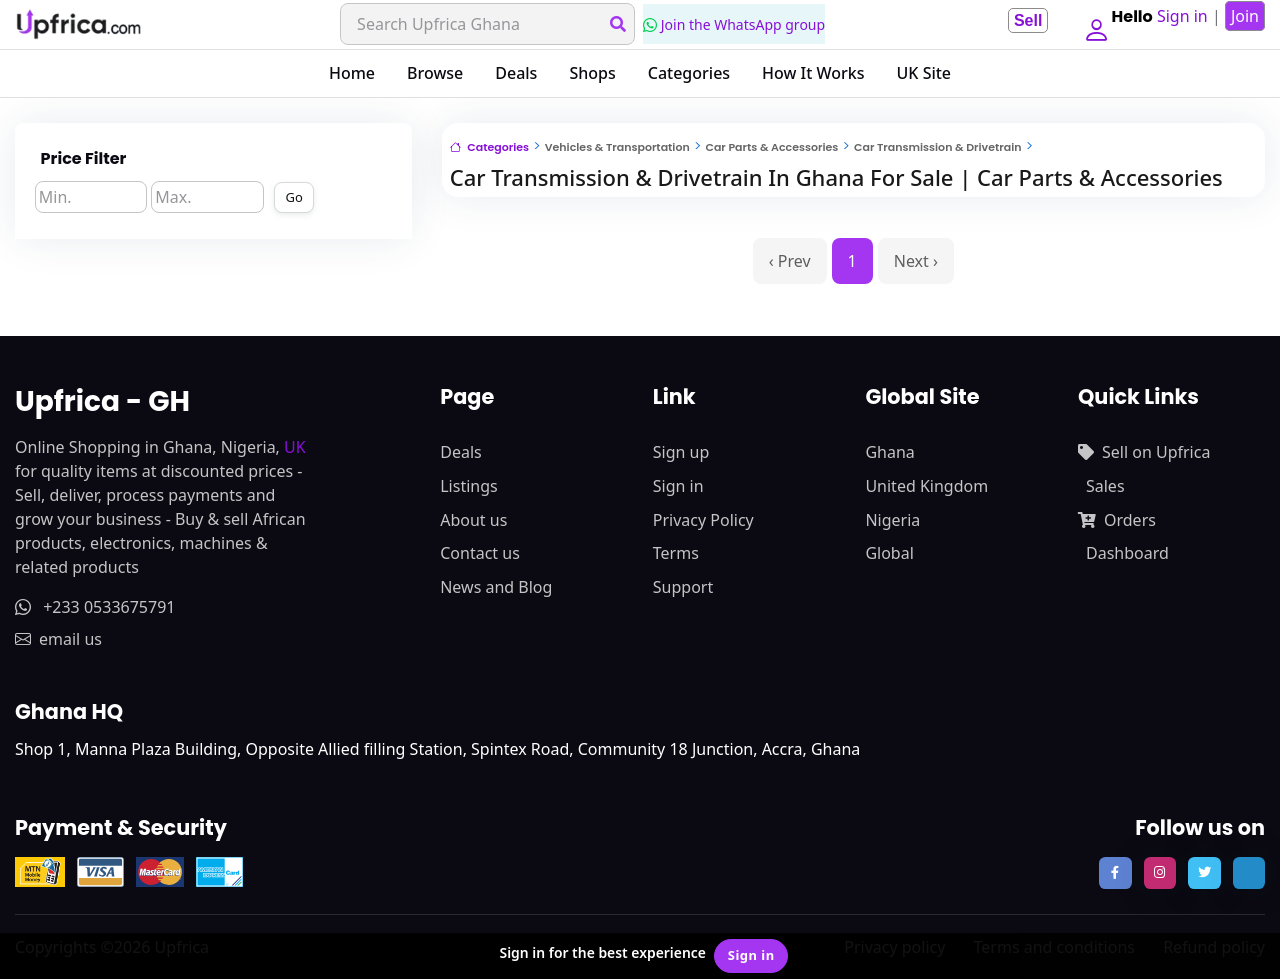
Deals (516, 73)
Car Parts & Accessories (771, 147)
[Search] (483, 24)
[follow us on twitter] (1204, 873)
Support (683, 587)
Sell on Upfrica (1144, 452)
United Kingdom (926, 486)
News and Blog (496, 587)
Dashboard (1127, 553)
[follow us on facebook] (1115, 873)
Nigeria (892, 520)
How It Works (813, 73)
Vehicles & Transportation (617, 147)
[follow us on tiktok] (1249, 873)
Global (889, 553)
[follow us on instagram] (1160, 873)
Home (352, 73)
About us (473, 520)
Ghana (889, 452)
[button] (1092, 24)
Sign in (678, 486)
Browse (435, 73)
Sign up (681, 452)
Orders (1117, 520)
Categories (689, 73)
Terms (676, 553)
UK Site (924, 73)
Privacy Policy (703, 520)
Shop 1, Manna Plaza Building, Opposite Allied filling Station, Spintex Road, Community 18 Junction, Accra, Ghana (437, 749)
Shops (592, 73)
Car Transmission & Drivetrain (937, 147)
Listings (468, 486)
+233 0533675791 (95, 607)
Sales (1105, 486)
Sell (1020, 20)
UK (295, 447)
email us (58, 639)
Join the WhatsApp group (730, 24)
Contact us (480, 553)
